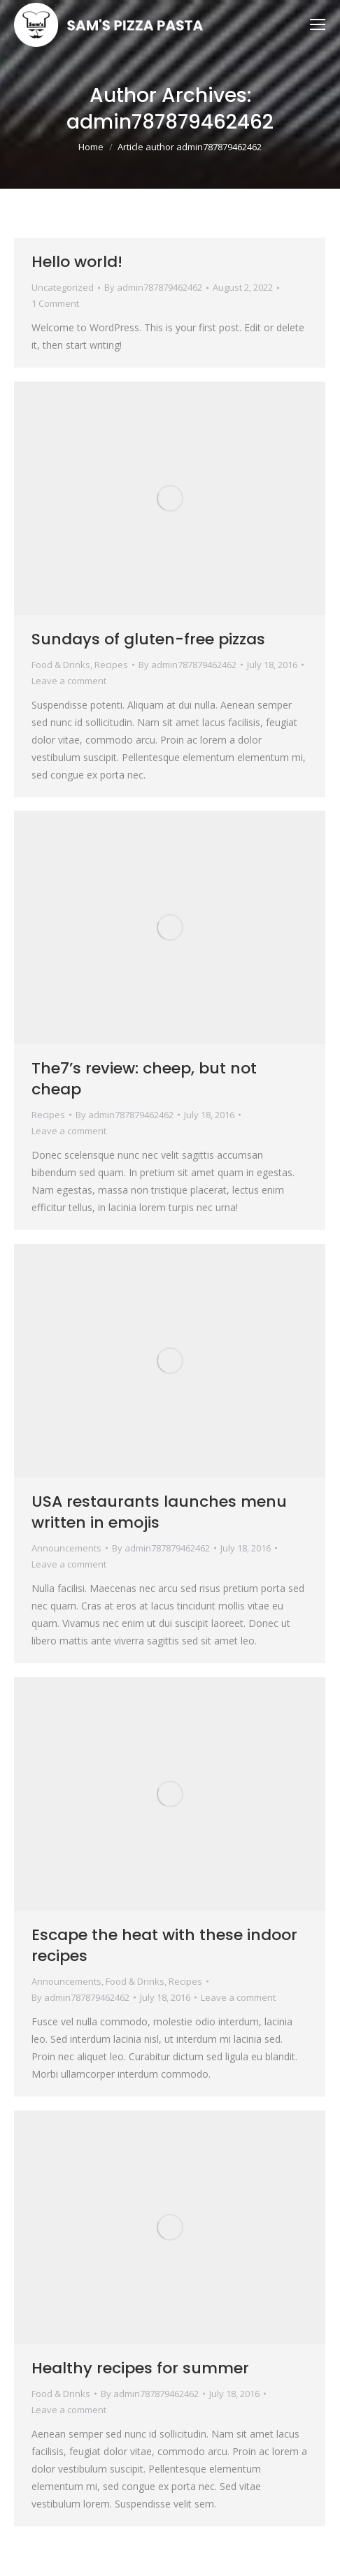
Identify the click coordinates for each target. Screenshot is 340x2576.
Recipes (111, 664)
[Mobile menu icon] (317, 24)
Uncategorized (62, 287)
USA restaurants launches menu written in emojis (159, 1512)
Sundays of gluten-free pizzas (148, 639)
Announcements (66, 1548)
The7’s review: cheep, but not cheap (144, 1078)
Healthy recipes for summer (140, 2368)
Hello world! (76, 262)
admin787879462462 (170, 122)
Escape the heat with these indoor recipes (164, 1945)
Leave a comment (68, 680)
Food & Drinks (60, 664)
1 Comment (55, 303)
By (153, 287)
